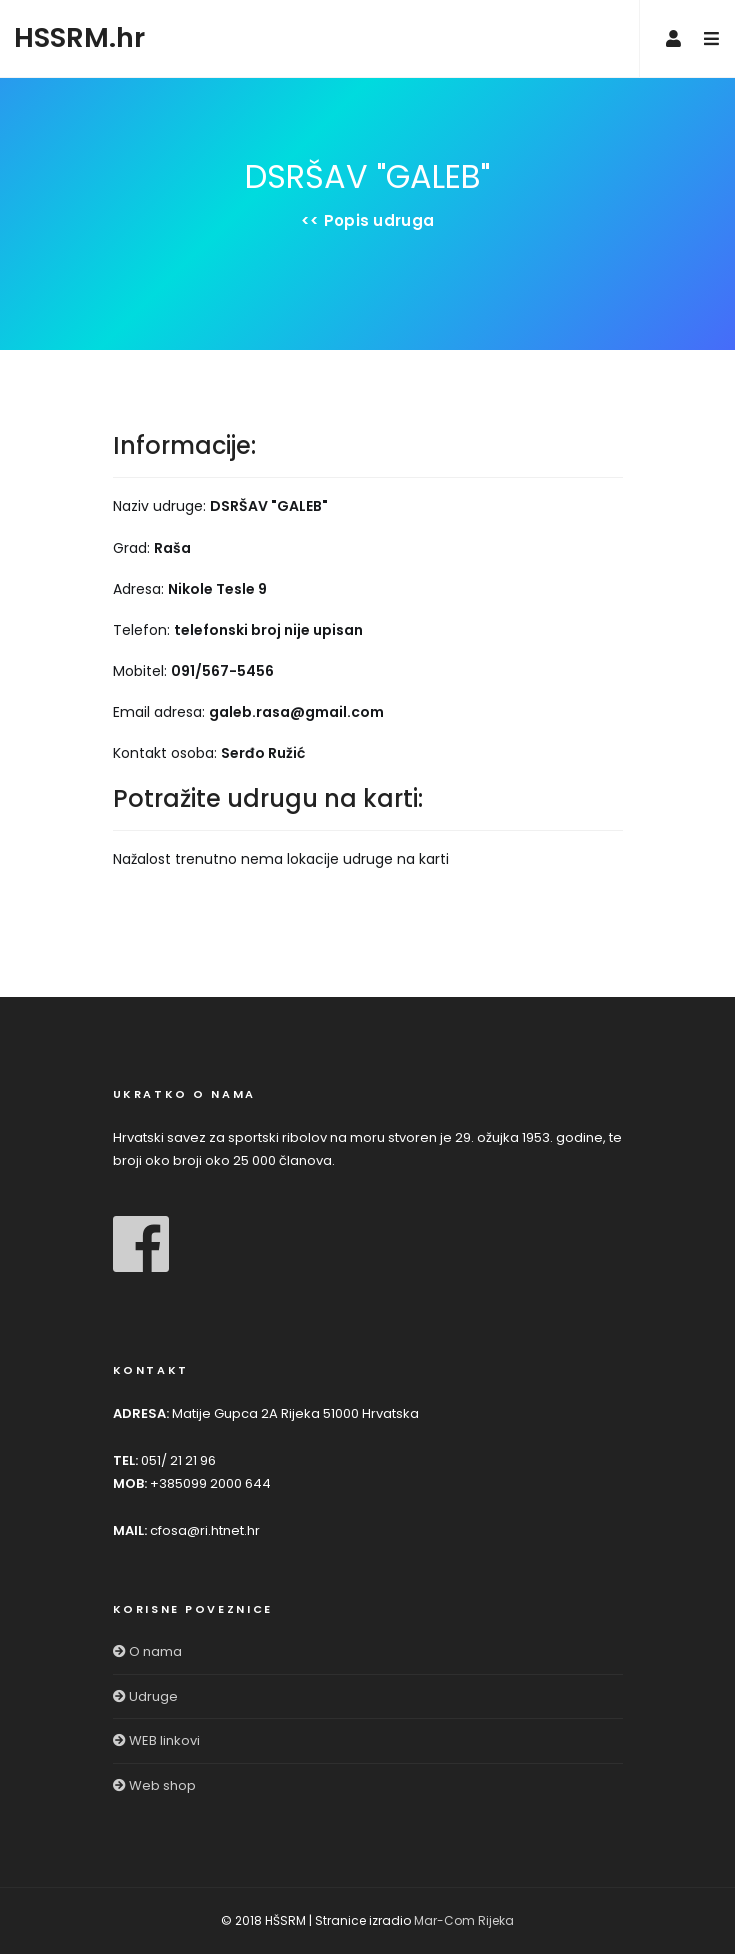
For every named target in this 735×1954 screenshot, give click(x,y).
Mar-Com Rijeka (464, 1920)
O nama (147, 1651)
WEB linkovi (156, 1740)
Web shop (154, 1785)
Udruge (145, 1696)
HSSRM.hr (79, 37)
